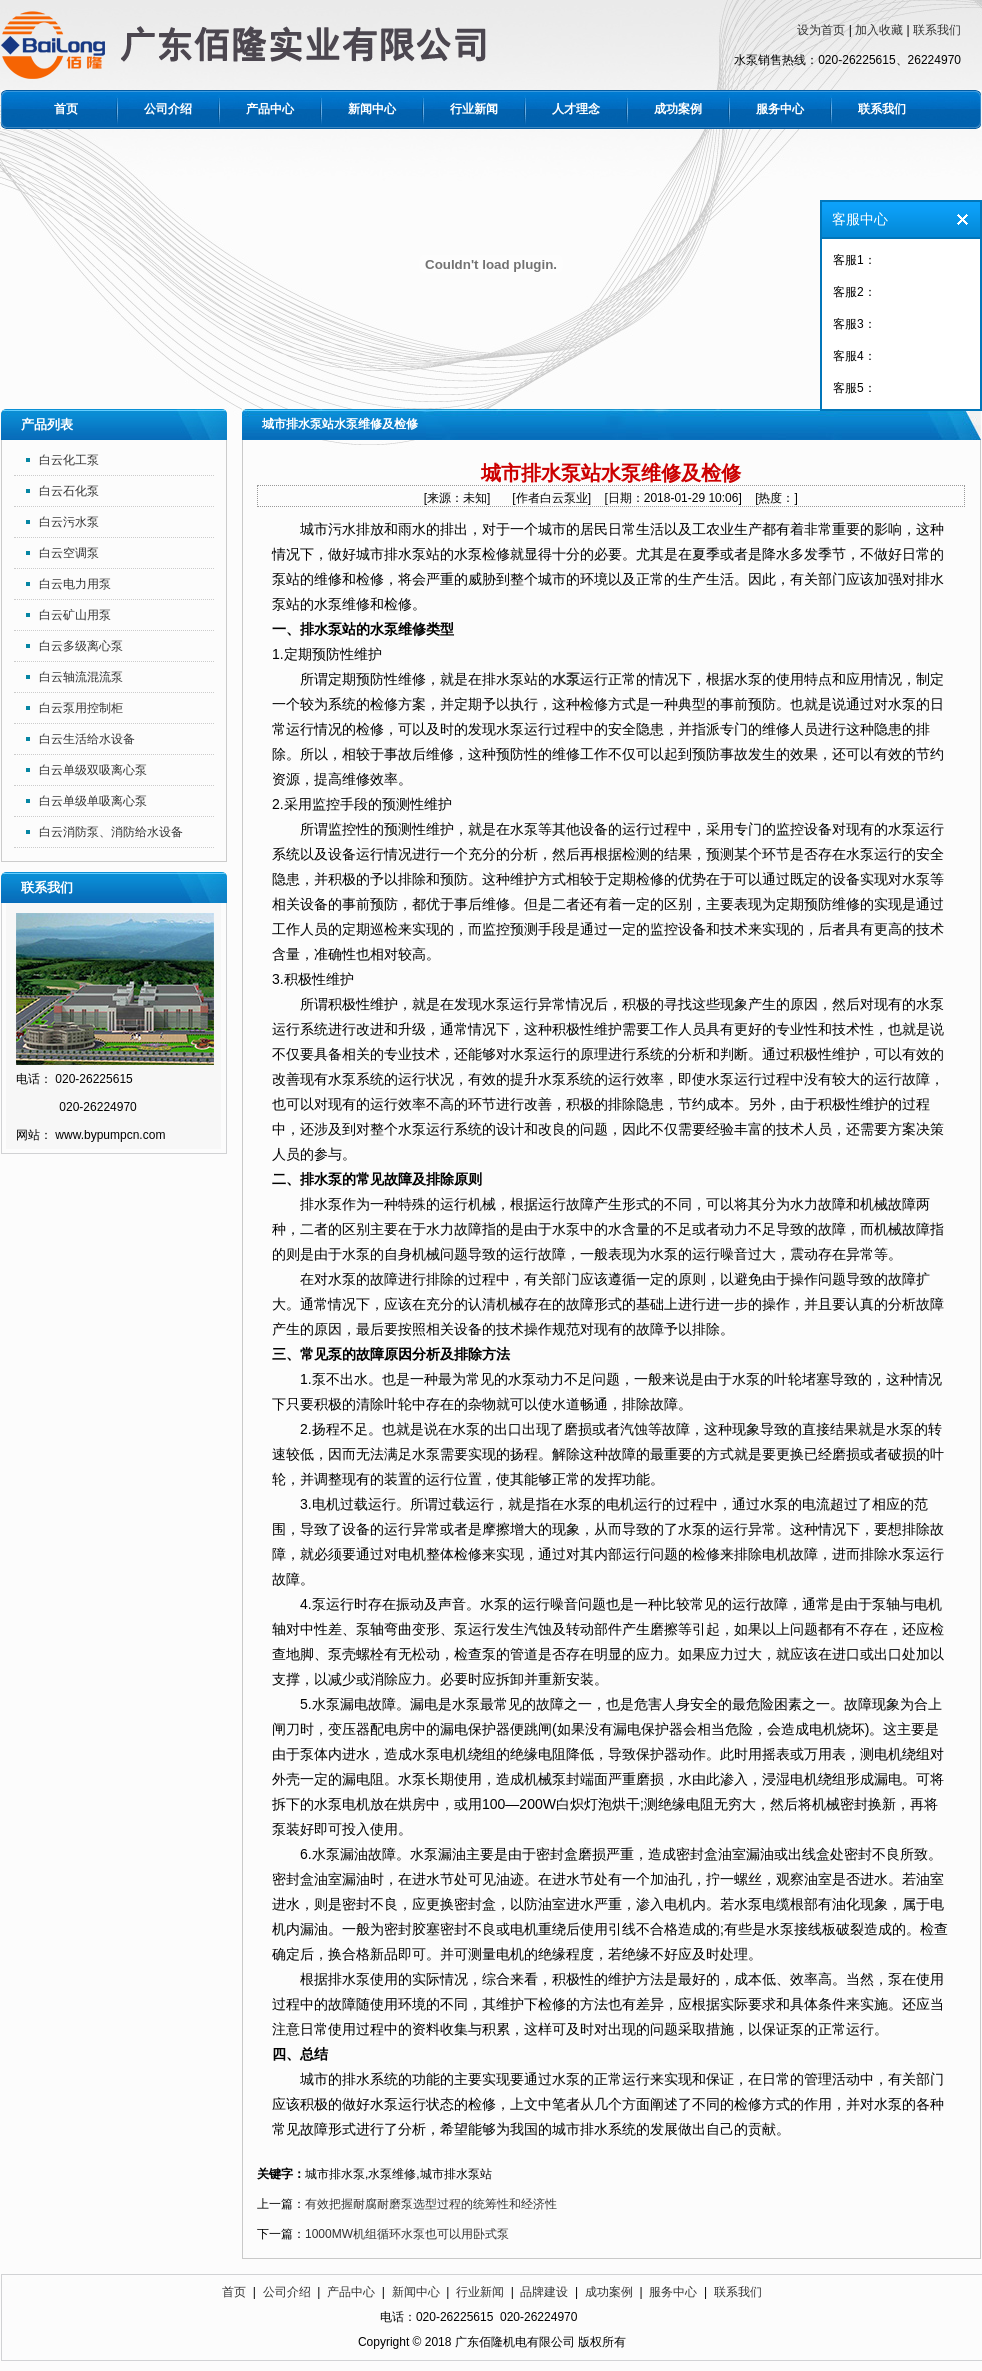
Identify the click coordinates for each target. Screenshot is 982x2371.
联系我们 (937, 30)
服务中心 (780, 109)
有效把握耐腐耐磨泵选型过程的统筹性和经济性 (431, 2204)
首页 (66, 109)
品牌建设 (544, 2292)
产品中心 (270, 109)
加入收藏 (879, 30)
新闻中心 (372, 109)
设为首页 (821, 30)
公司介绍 (168, 109)
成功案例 (678, 109)
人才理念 (576, 109)
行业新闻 (474, 109)
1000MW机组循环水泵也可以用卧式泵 (407, 2234)
